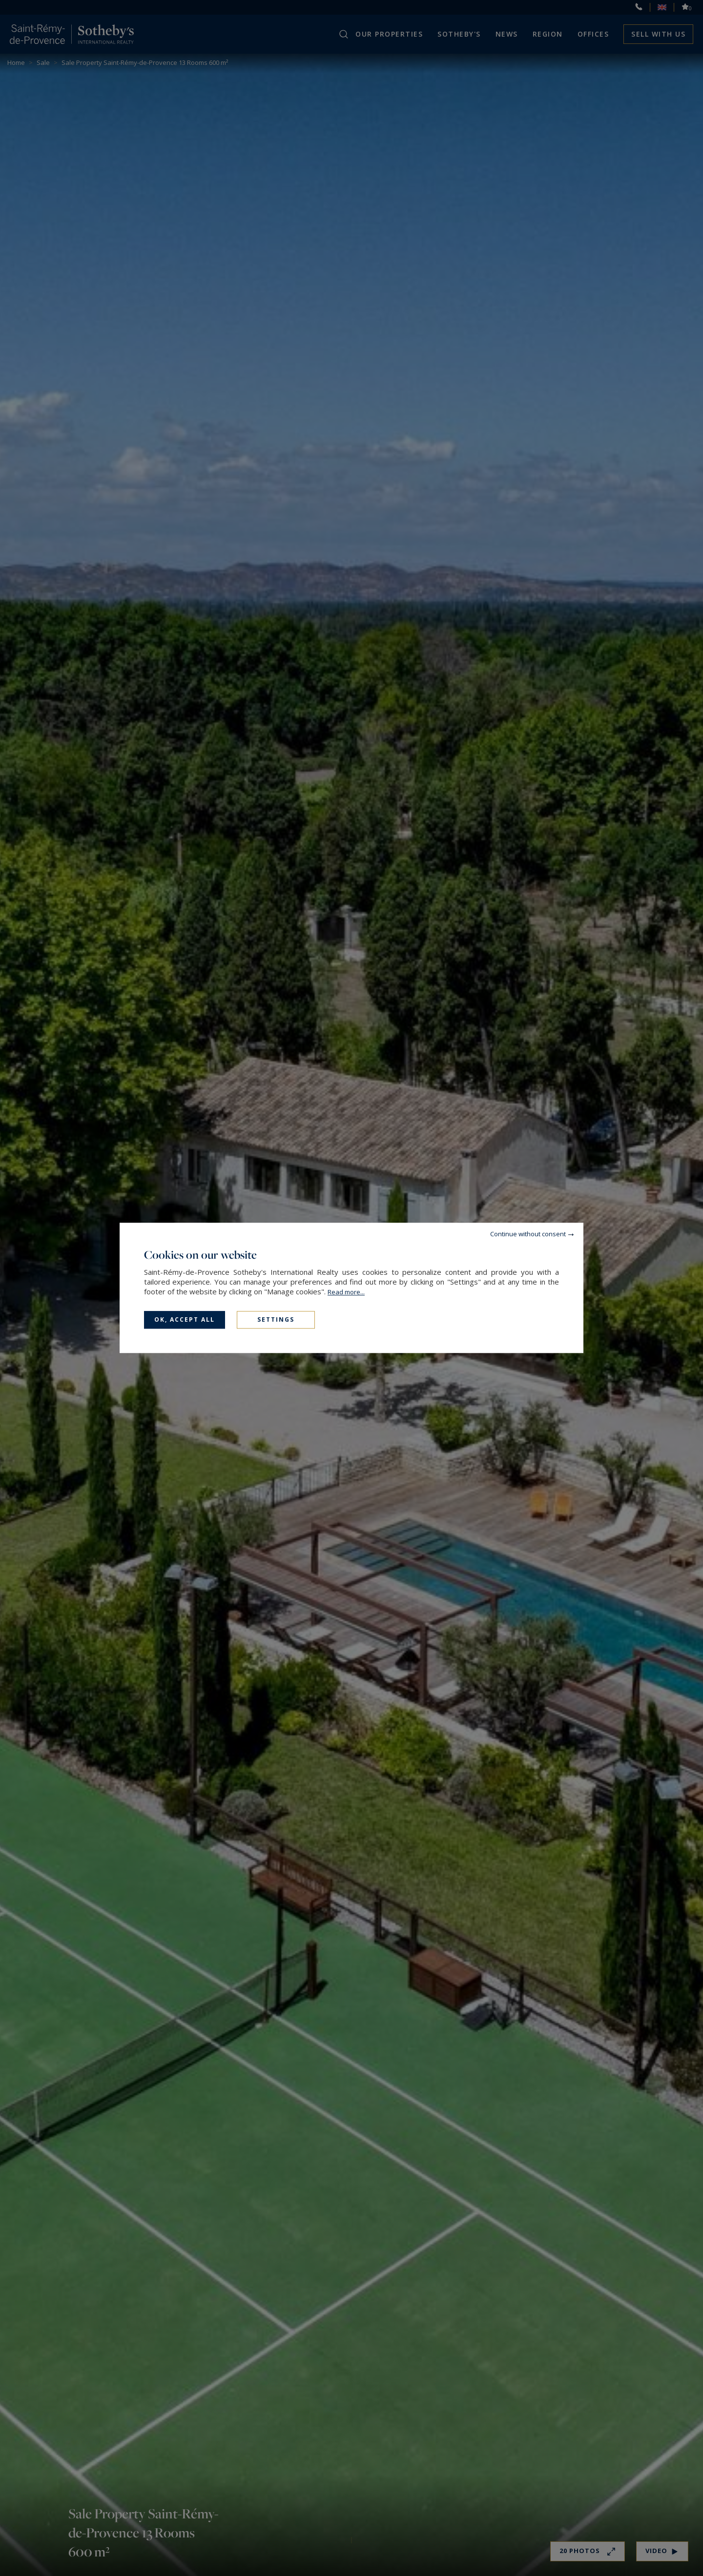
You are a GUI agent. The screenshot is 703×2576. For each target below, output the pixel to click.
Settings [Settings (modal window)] (275, 1319)
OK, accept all (184, 1319)
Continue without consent (528, 1233)
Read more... (346, 1292)
